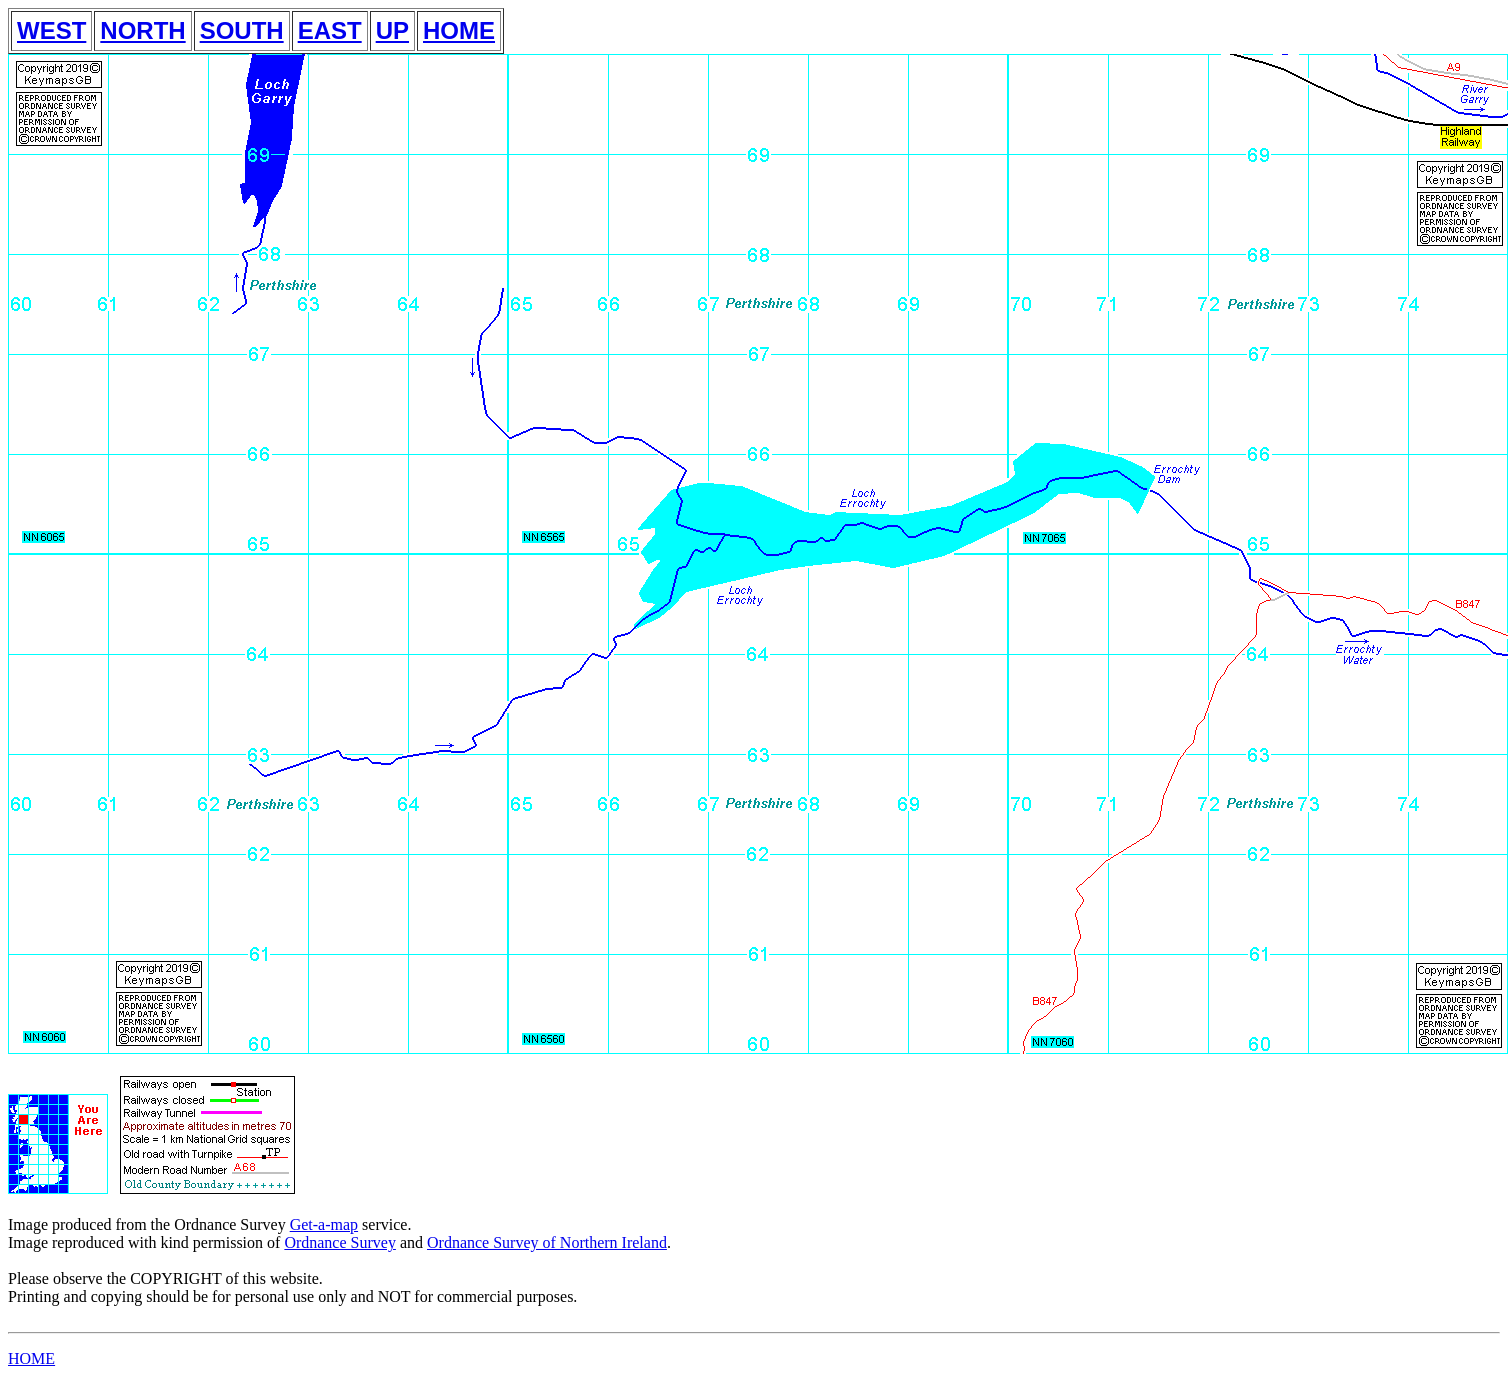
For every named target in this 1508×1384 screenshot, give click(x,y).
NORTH (142, 30)
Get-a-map (324, 1224)
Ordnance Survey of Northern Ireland (547, 1242)
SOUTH (242, 30)
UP (392, 30)
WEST (51, 30)
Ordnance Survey (340, 1242)
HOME (459, 30)
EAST (330, 30)
